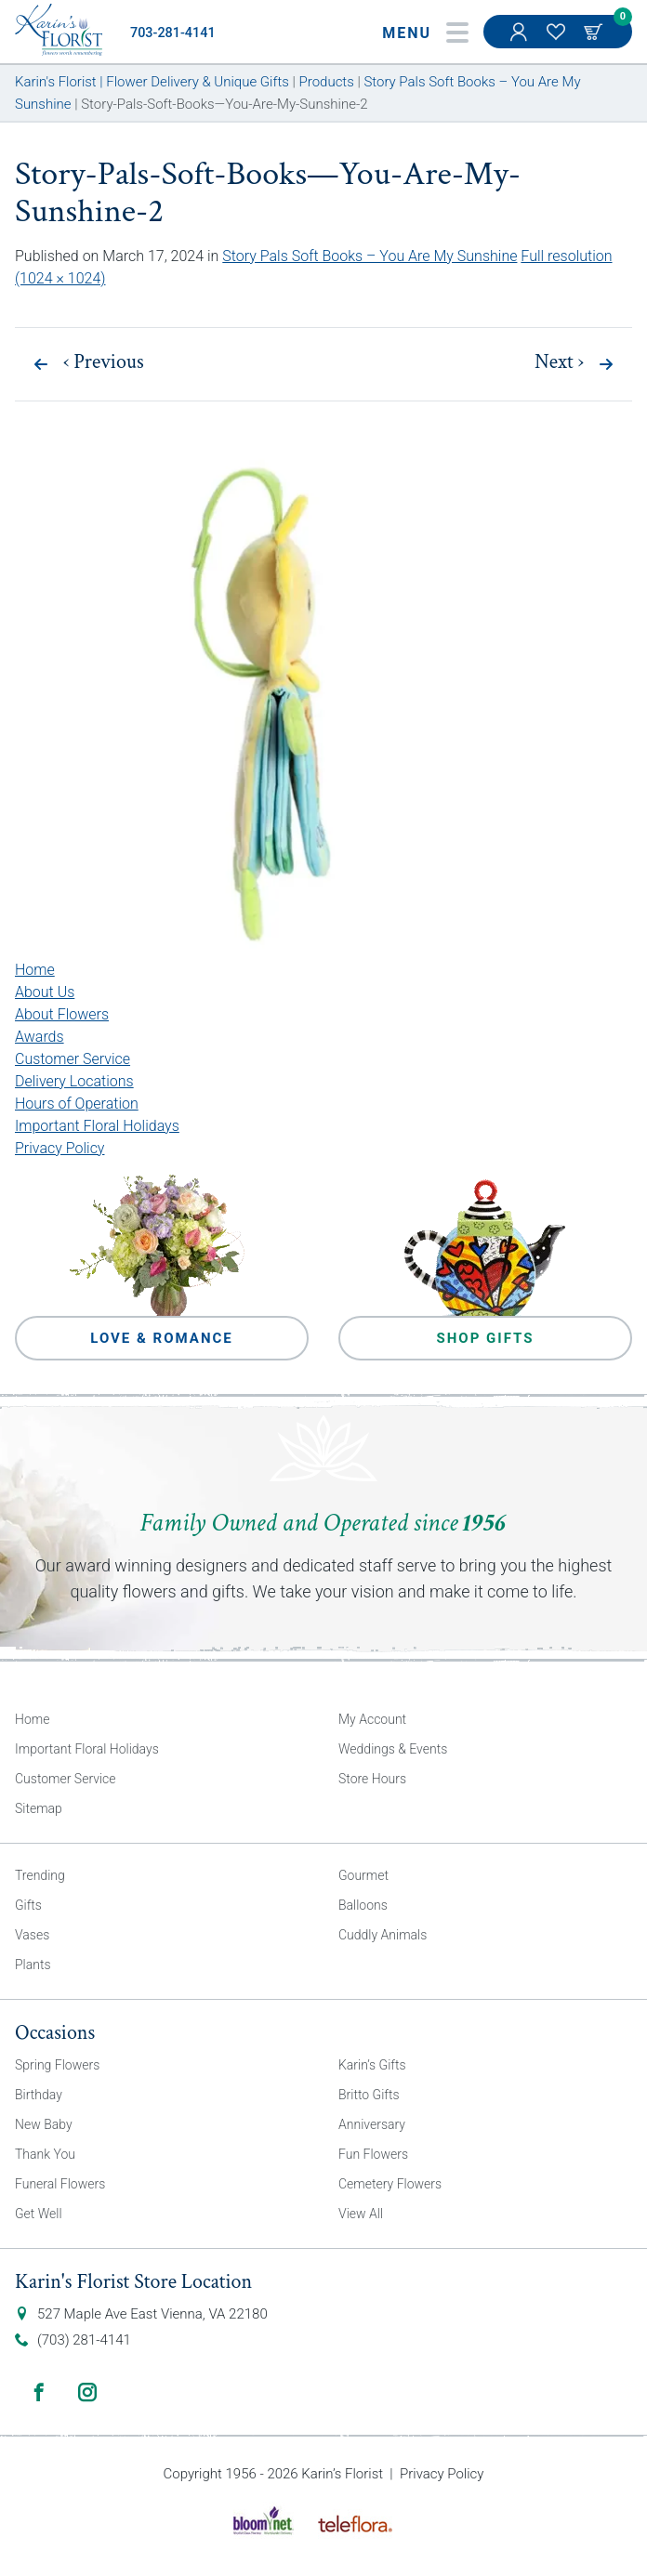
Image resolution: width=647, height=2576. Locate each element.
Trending (40, 1875)
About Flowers (62, 1014)
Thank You (45, 2154)
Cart (595, 31)
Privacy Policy (59, 1148)
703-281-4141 (173, 33)
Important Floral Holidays (97, 1126)
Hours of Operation (77, 1103)
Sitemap (38, 1808)
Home (35, 970)
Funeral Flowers (60, 2183)
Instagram (87, 2392)
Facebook (39, 2392)
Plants (33, 1964)
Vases (32, 1934)
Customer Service (72, 1059)
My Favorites (558, 41)
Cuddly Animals (382, 1934)
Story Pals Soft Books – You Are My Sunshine (369, 256)
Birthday (38, 2094)
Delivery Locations (74, 1081)
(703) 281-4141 (84, 2340)
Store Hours (372, 1778)
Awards (39, 1036)
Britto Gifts (369, 2094)
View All (360, 2213)
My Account (520, 41)
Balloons (363, 1905)
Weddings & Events (392, 1748)
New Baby (44, 2124)
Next (559, 362)
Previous (103, 362)
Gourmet (363, 1875)
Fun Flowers (373, 2154)
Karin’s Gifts (372, 2064)
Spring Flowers (57, 2064)
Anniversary (371, 2124)
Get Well (38, 2213)
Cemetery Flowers (390, 2183)
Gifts (28, 1905)
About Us (44, 992)
